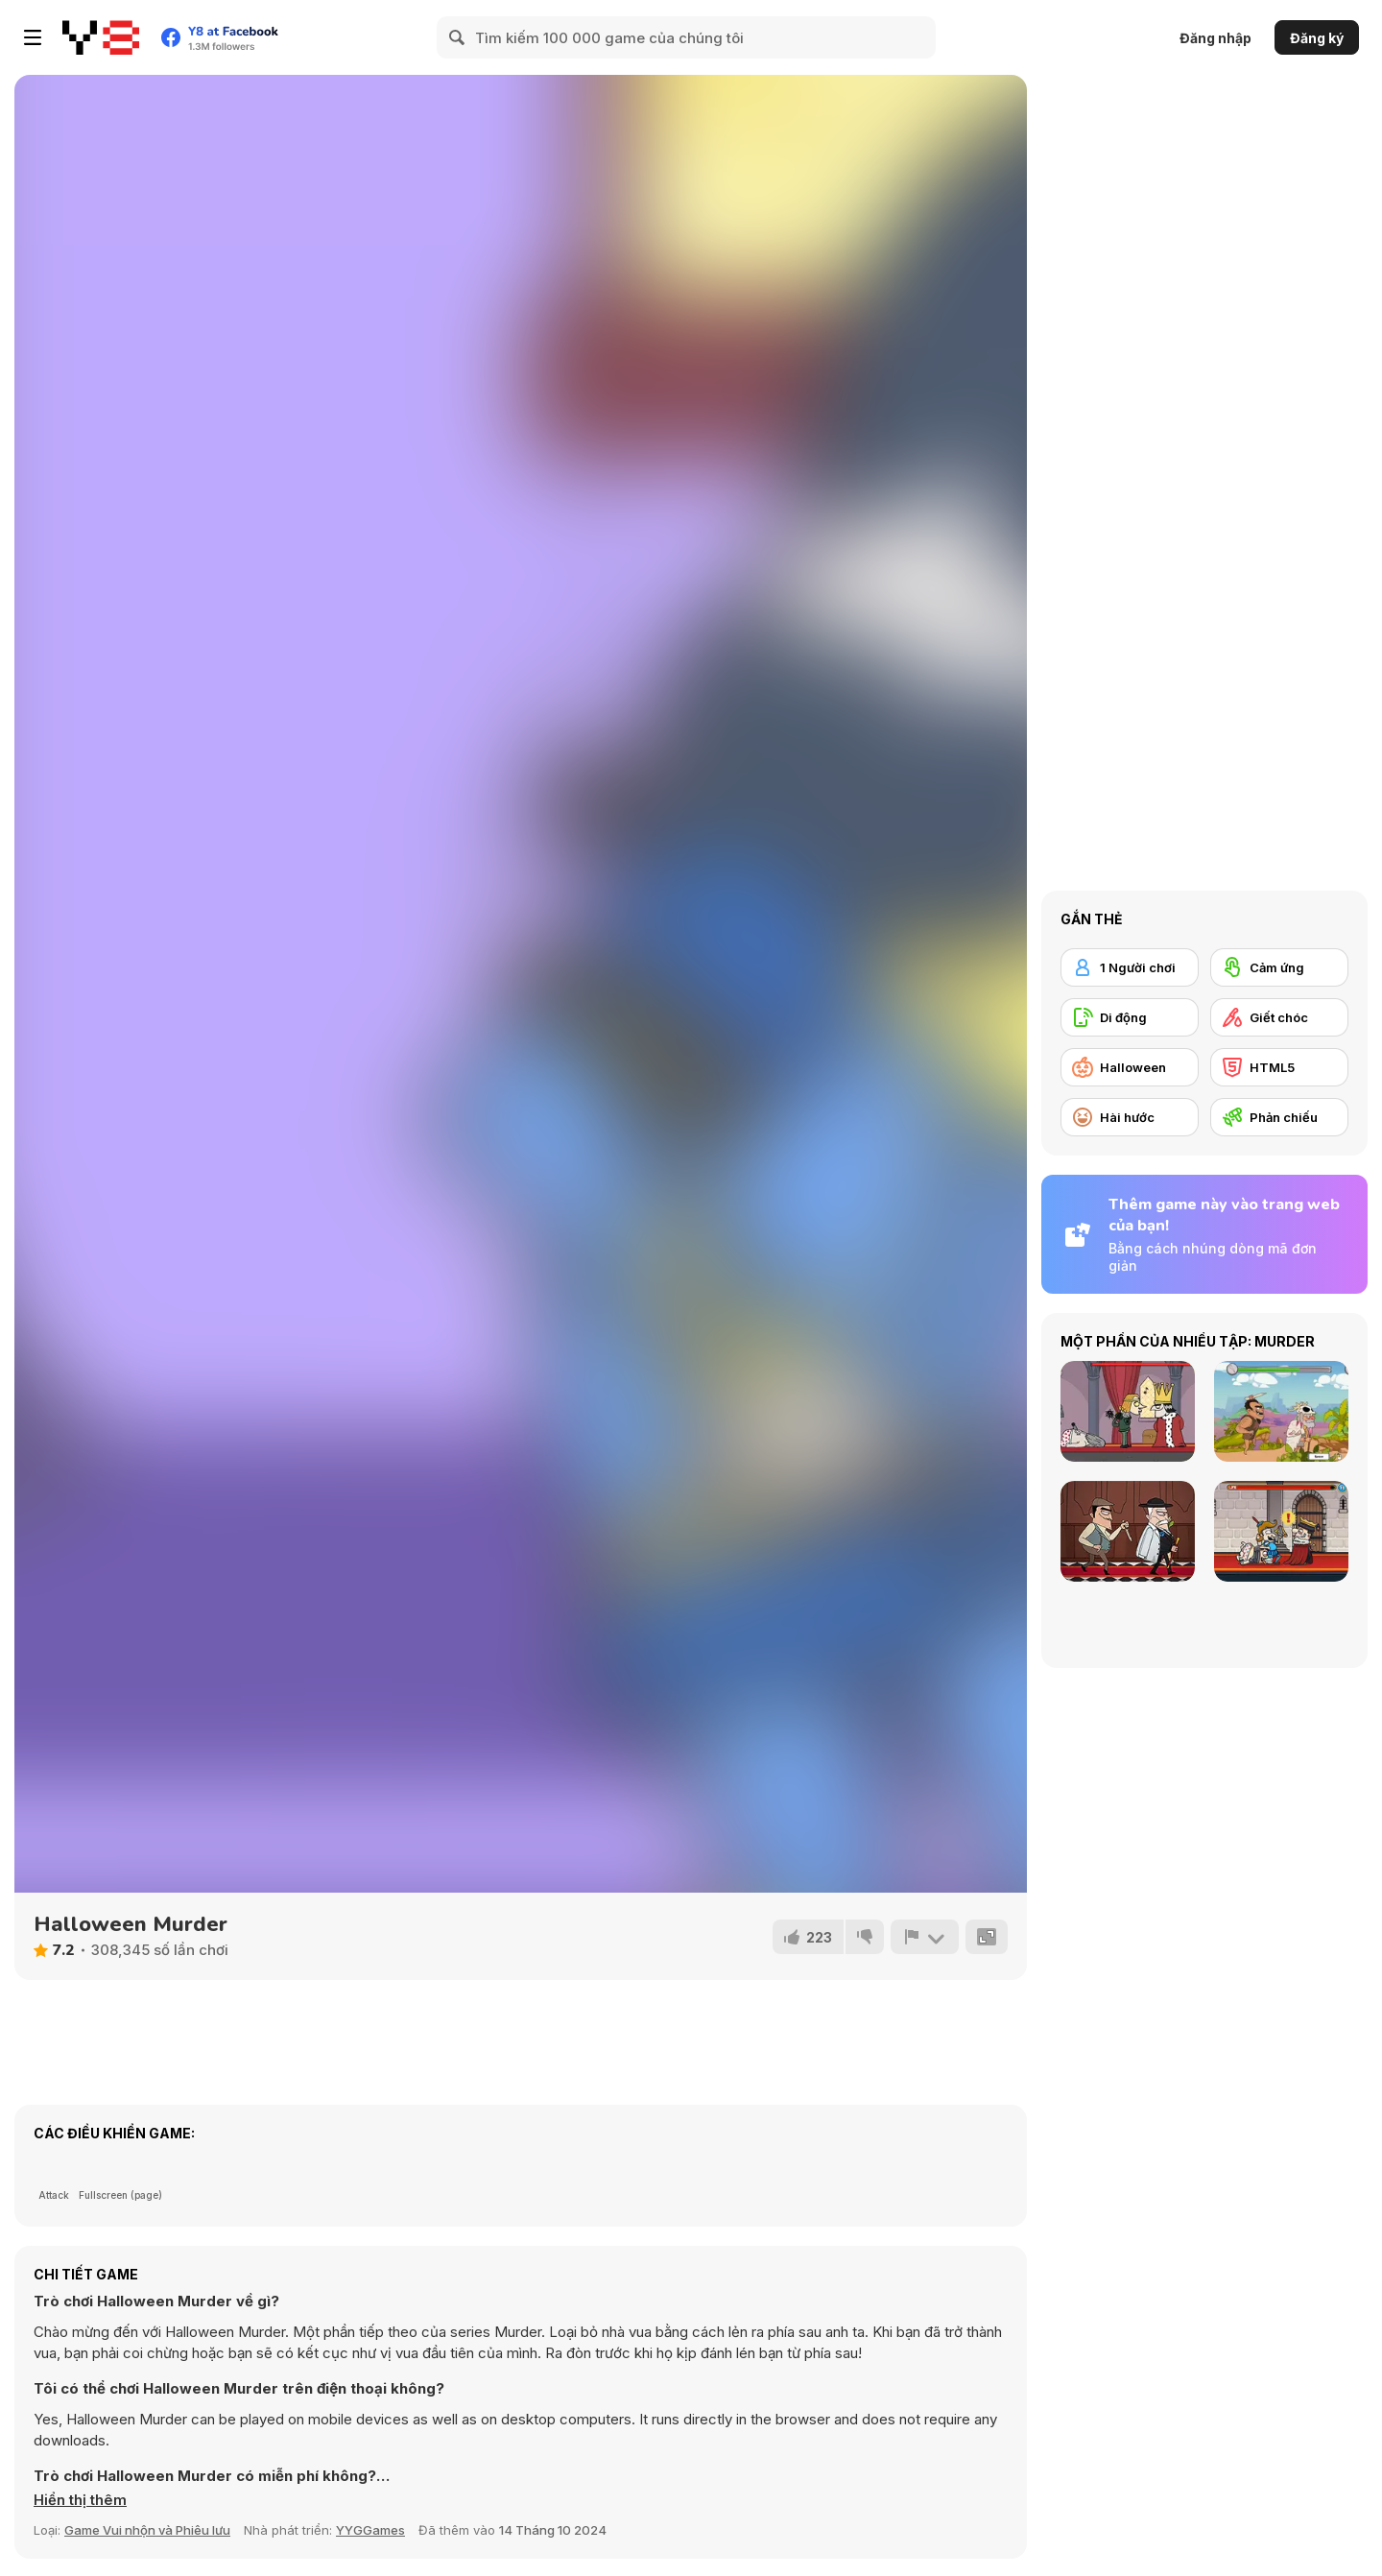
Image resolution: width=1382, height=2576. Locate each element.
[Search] (458, 37)
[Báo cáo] (924, 1937)
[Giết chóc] (1279, 1017)
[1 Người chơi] (1129, 967)
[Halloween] (1129, 1067)
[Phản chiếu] (1279, 1117)
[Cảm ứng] (1279, 967)
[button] (80, 2500)
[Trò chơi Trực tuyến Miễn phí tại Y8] (100, 37)
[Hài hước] (1129, 1117)
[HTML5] (1279, 1067)
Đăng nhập (1215, 38)
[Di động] (1129, 1017)
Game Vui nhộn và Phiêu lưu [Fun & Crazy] (147, 2530)
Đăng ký (1317, 38)
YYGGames (370, 2530)
